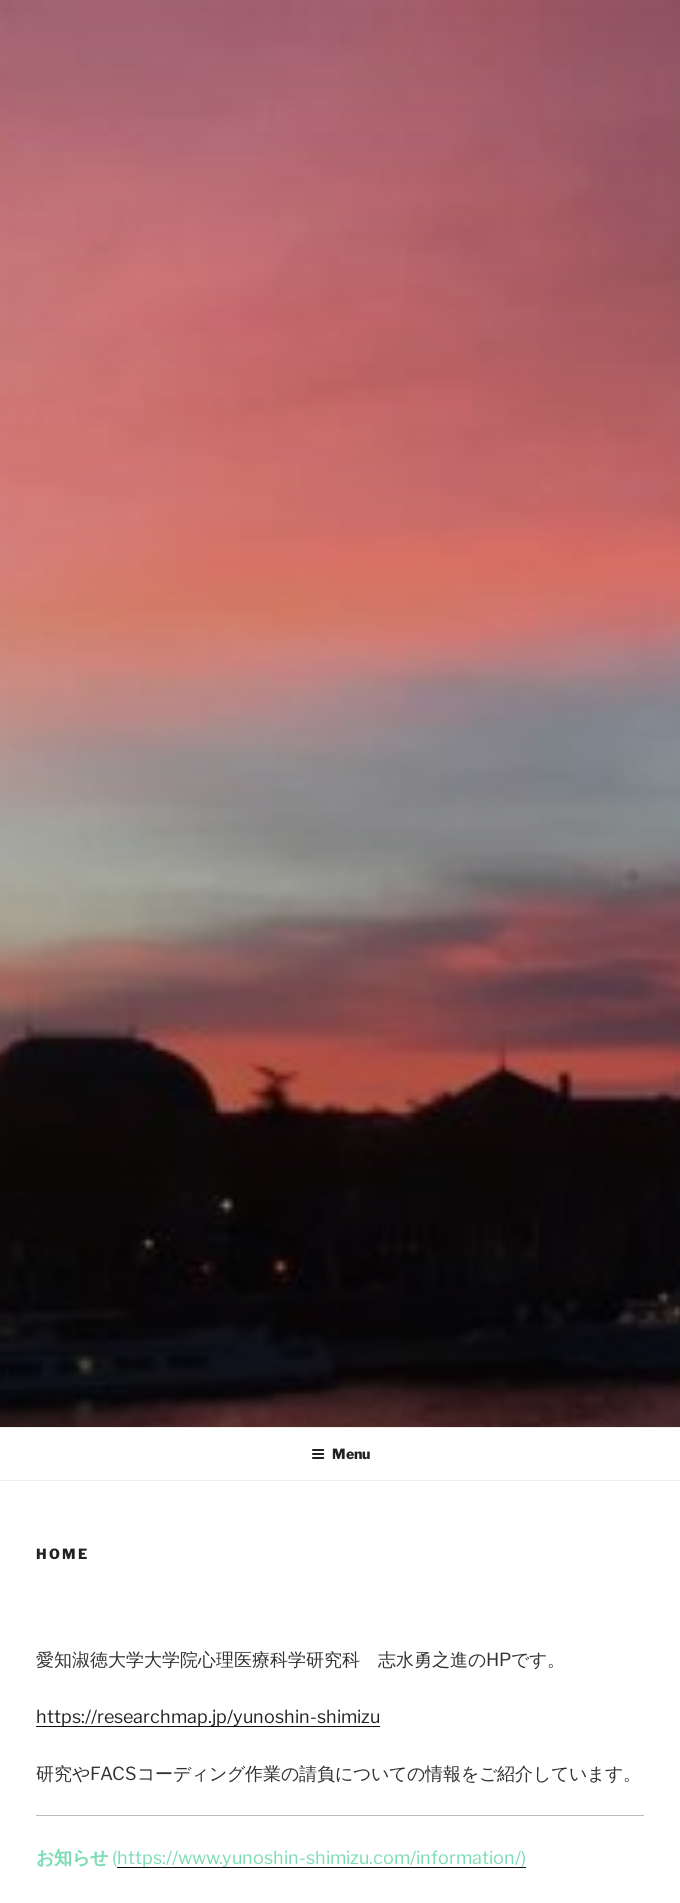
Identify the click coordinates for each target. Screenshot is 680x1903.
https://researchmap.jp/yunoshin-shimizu (208, 1716)
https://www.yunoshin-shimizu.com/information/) (321, 1857)
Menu (340, 1453)
